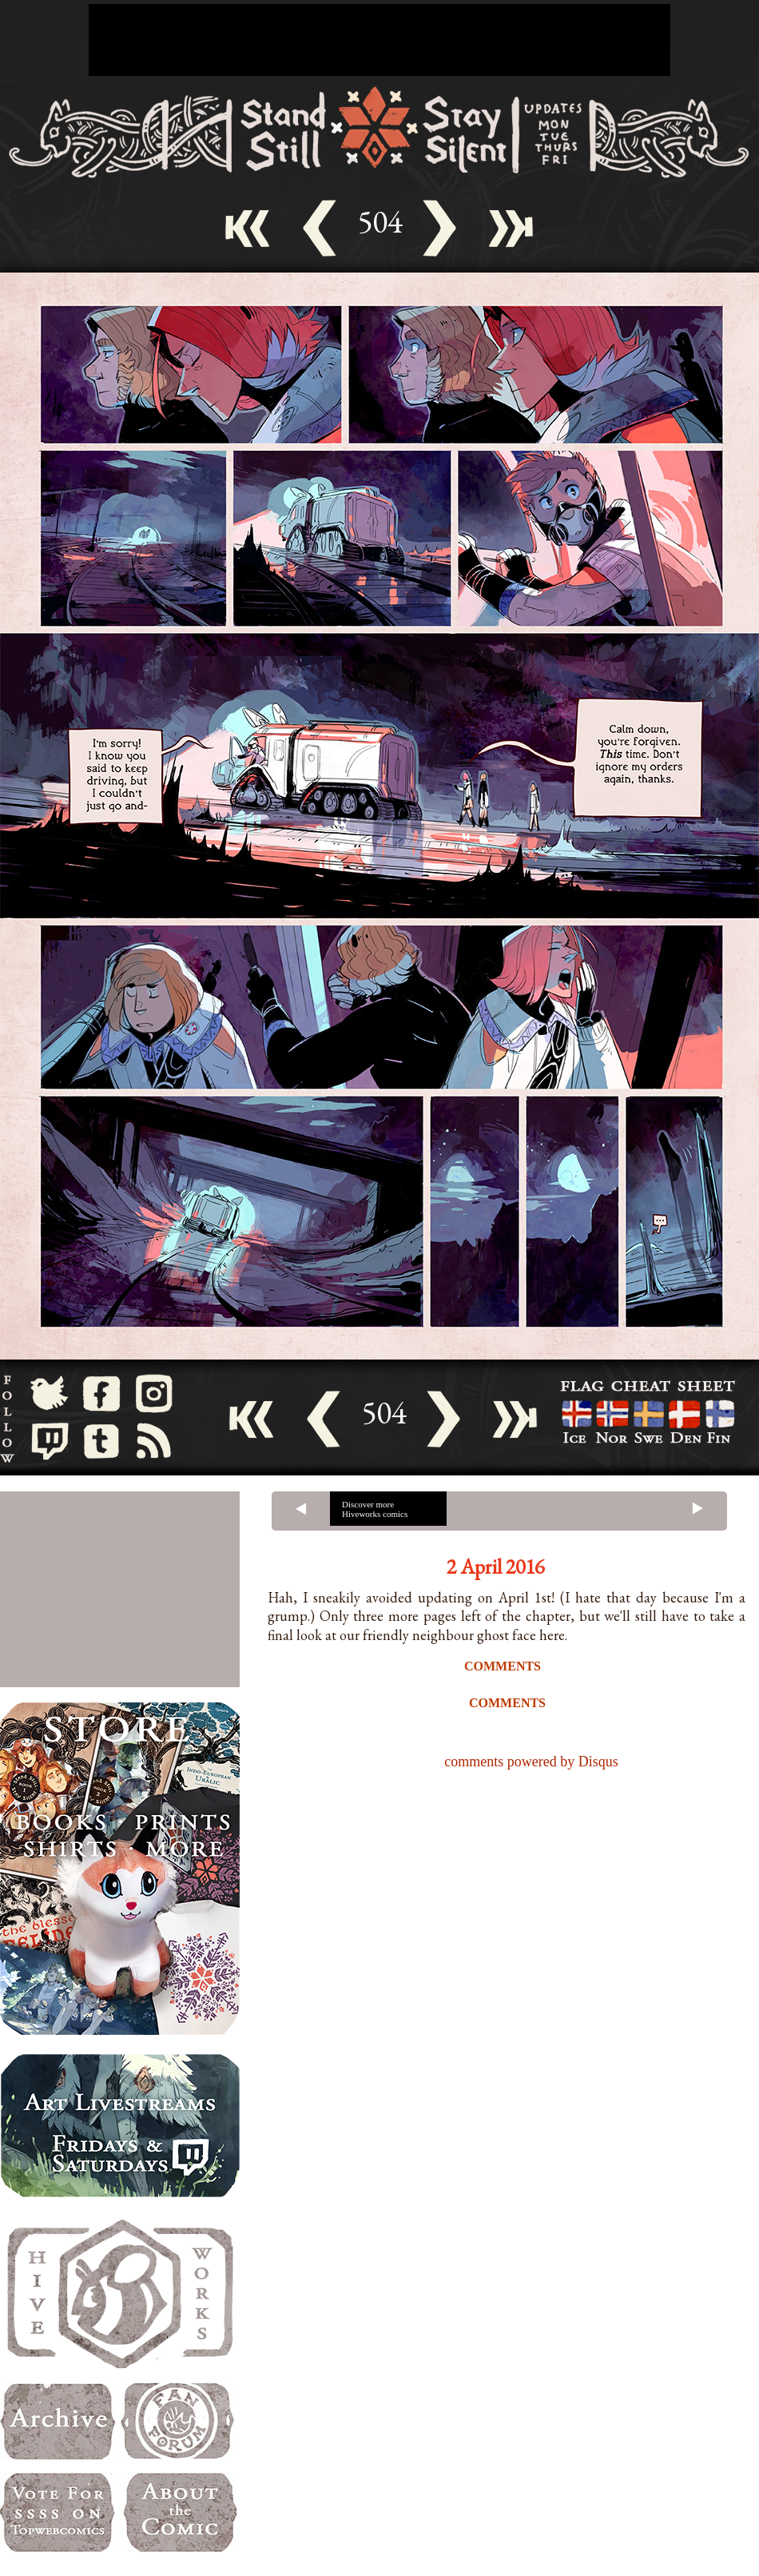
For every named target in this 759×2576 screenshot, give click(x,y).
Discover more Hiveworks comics (374, 1509)
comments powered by (531, 1762)
